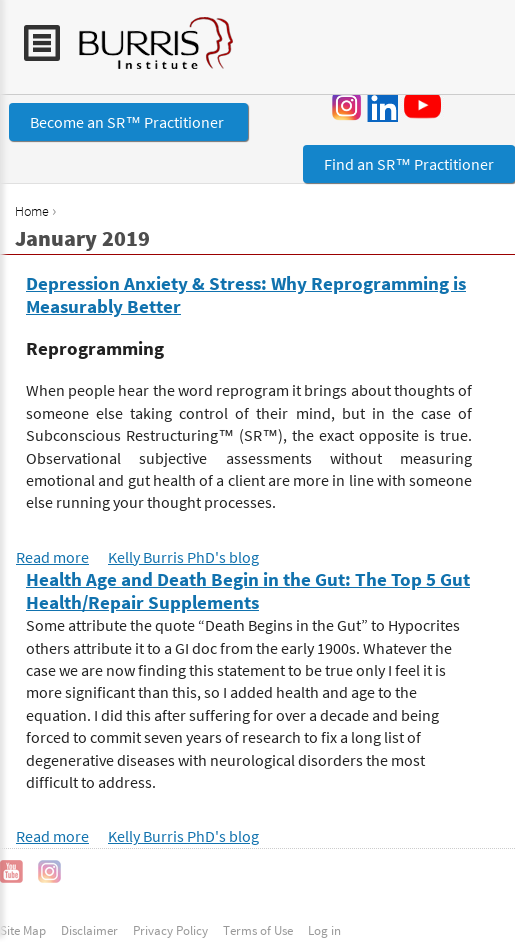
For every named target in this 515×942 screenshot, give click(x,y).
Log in (324, 930)
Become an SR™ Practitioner (128, 122)
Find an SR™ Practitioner (409, 164)
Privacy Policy (170, 930)
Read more (52, 557)
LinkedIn (382, 106)
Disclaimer (89, 930)
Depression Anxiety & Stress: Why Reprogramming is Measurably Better (246, 294)
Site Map (23, 930)
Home (32, 211)
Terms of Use (258, 930)
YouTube (426, 105)
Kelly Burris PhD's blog (183, 557)
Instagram (347, 106)
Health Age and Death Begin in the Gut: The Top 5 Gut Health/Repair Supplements (248, 590)
